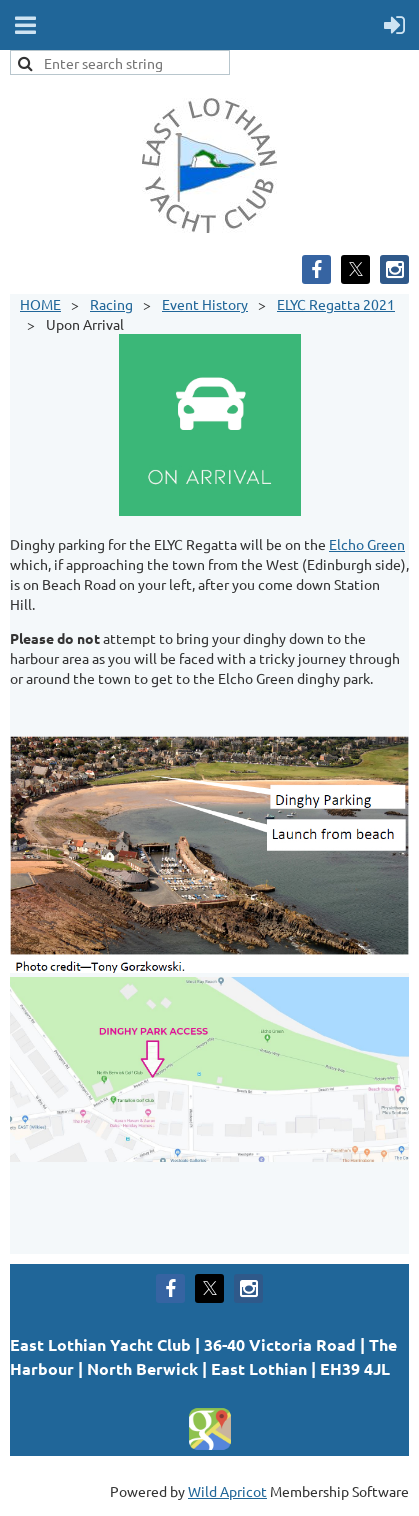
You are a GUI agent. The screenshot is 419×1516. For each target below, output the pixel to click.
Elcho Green (367, 544)
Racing (111, 304)
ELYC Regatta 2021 (336, 304)
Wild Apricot (227, 1491)
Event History (205, 304)
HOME (40, 304)
